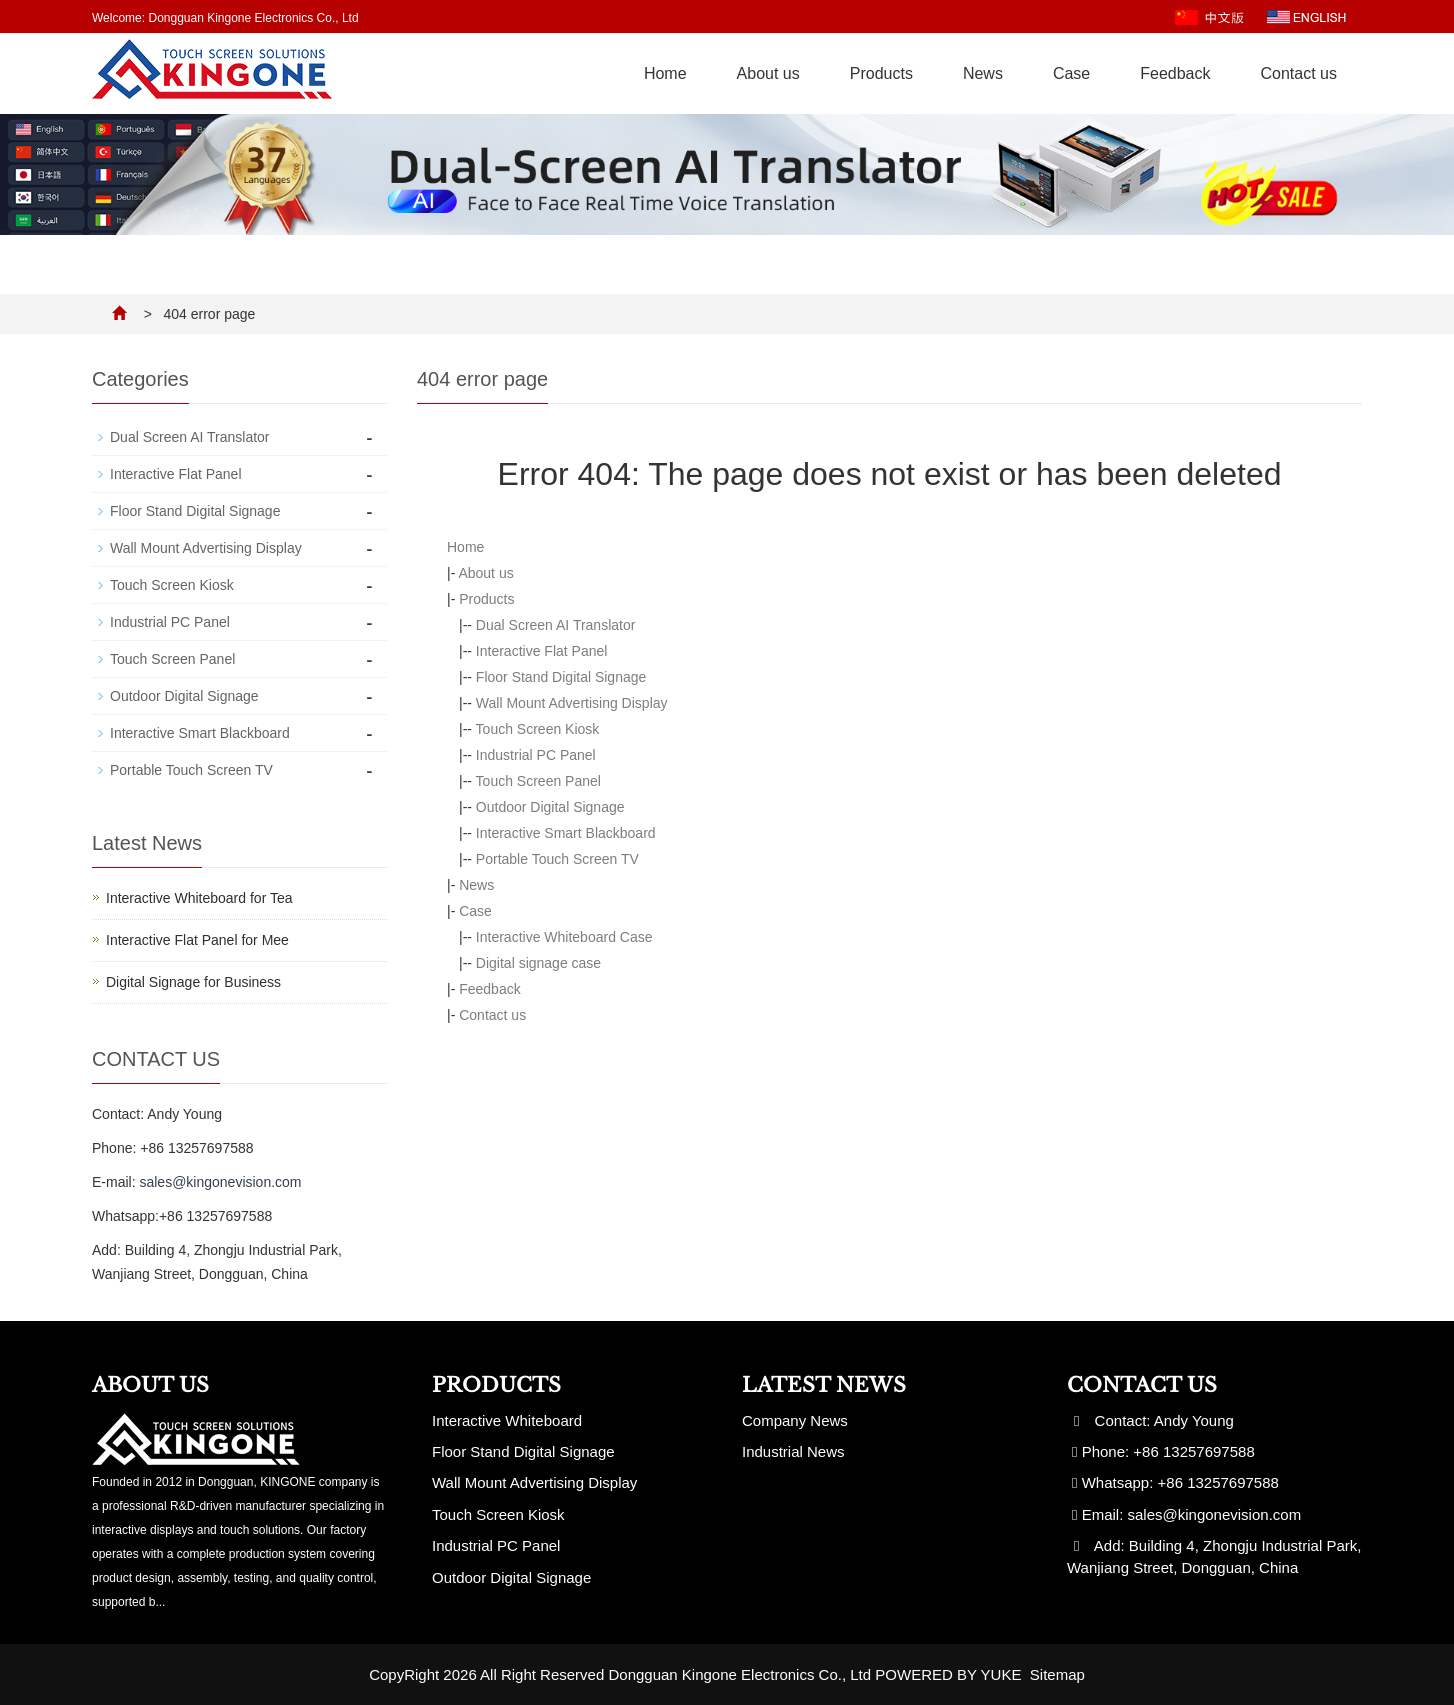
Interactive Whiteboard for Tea (199, 898)
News (983, 73)
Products (881, 73)
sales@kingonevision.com (220, 1182)
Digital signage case (538, 963)
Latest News (824, 1385)
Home (665, 73)
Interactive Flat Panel (542, 651)
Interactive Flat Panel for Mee (197, 940)
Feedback (1175, 73)
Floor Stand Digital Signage (561, 677)
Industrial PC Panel (536, 755)
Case (1071, 73)
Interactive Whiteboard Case (564, 937)
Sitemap (1057, 1674)
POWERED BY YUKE (950, 1674)
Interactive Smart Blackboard (566, 833)
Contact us (1299, 73)
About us (768, 73)
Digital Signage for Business (193, 982)
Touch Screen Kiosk (538, 729)
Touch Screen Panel (538, 781)
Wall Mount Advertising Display (572, 703)
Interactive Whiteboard (507, 1420)
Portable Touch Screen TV (557, 859)
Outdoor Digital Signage (550, 807)
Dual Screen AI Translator (556, 625)
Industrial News (793, 1451)
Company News (795, 1420)
